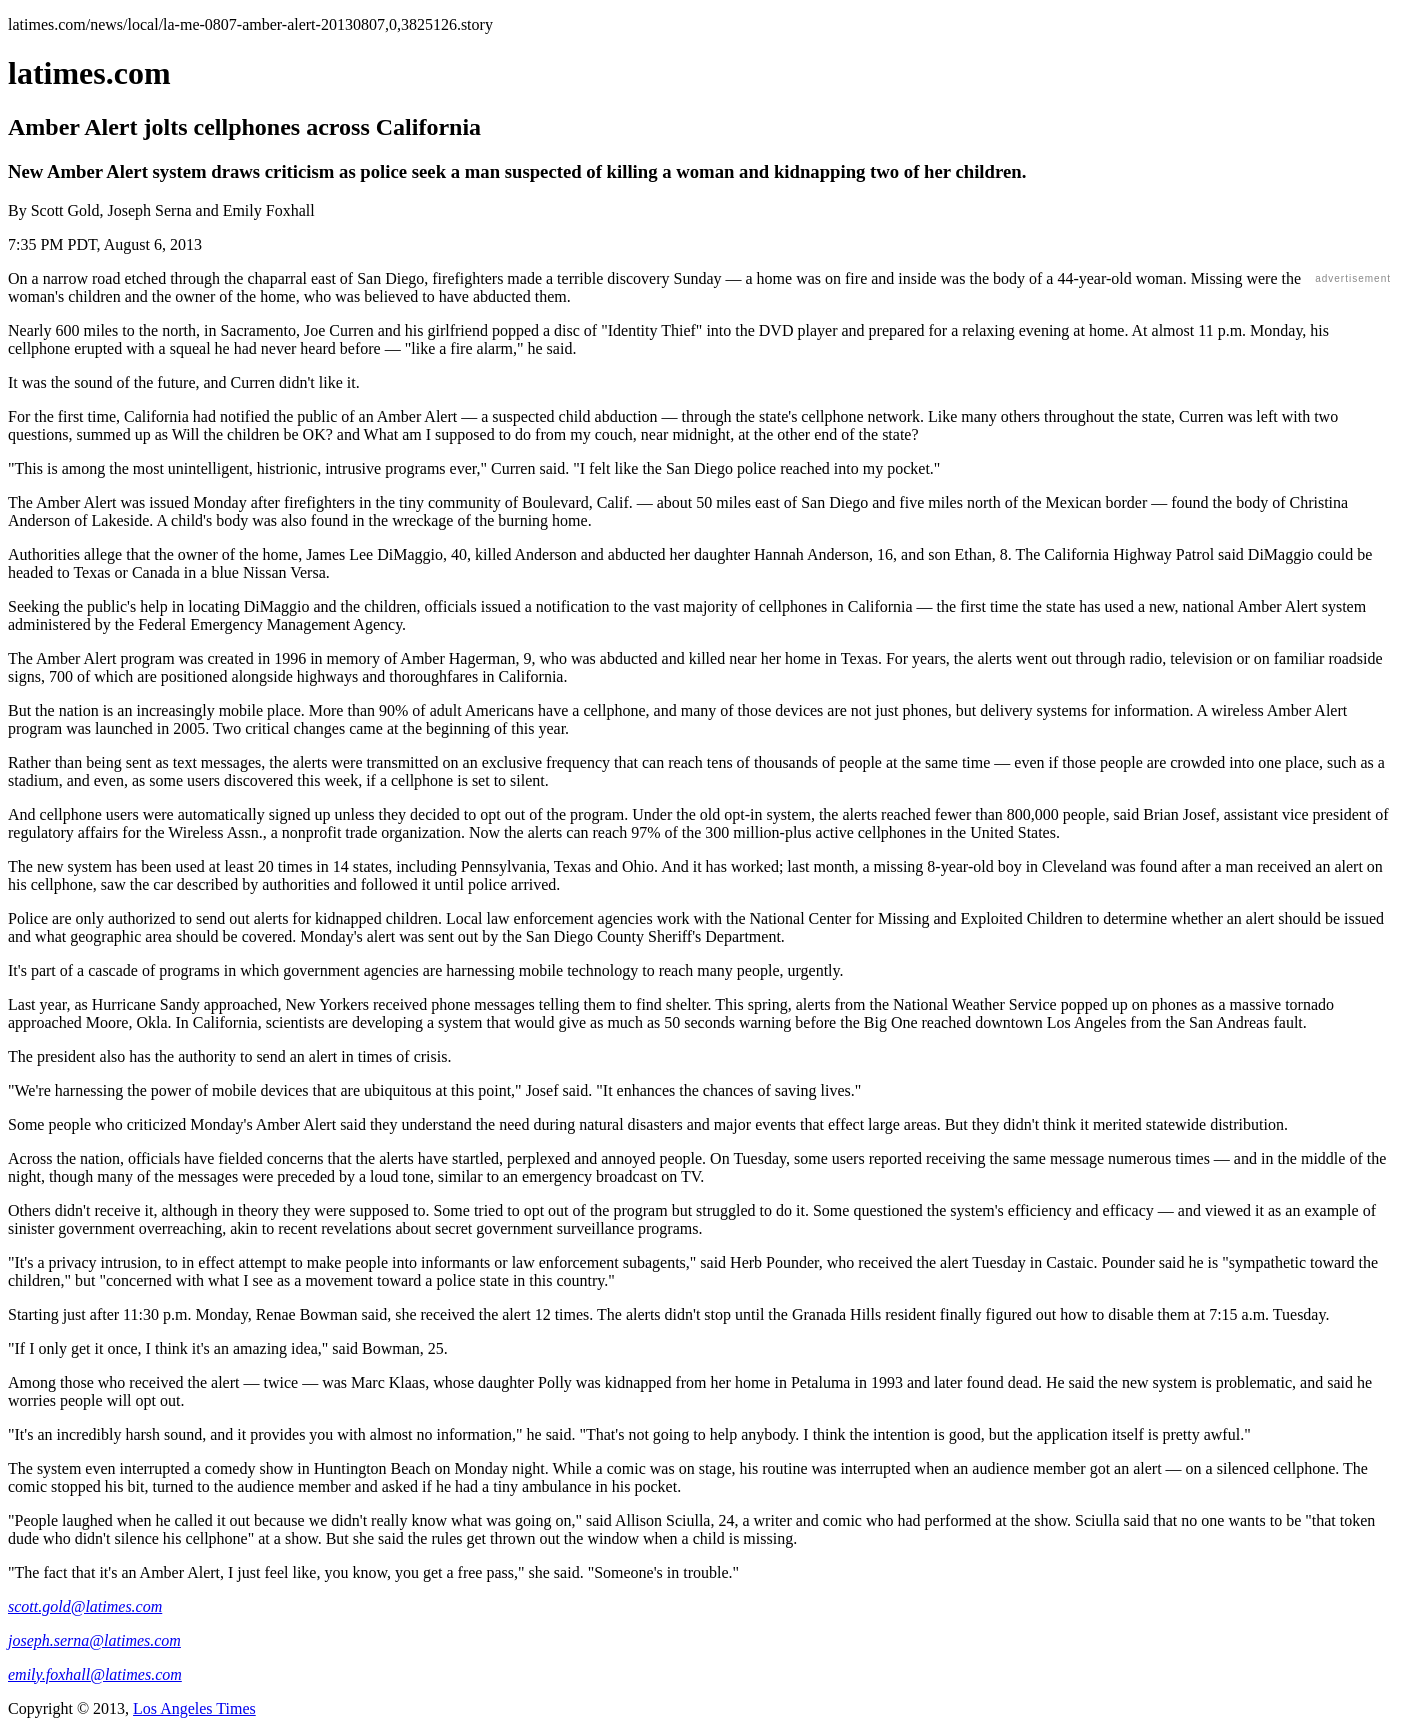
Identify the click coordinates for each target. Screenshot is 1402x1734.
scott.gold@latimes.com (85, 1606)
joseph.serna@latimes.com (94, 1640)
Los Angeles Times (194, 1708)
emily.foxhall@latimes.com (95, 1674)
